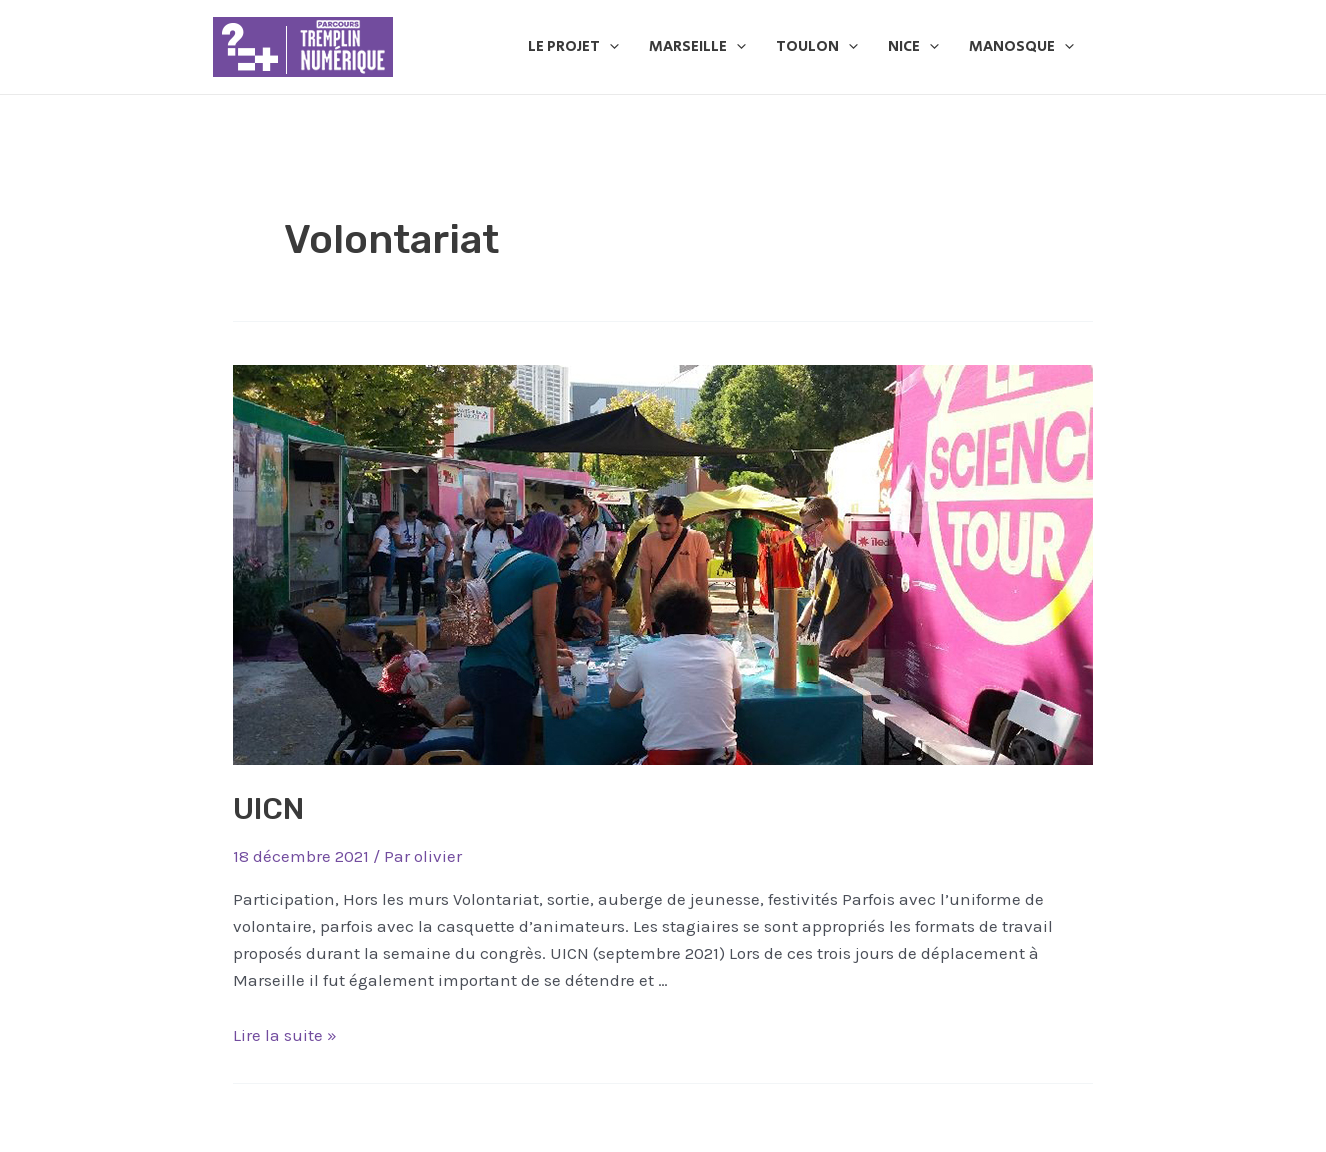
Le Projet (573, 47)
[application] (609, 47)
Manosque (1021, 47)
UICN (268, 809)
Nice (913, 47)
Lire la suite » (285, 1035)
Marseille (697, 47)
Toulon (817, 47)
